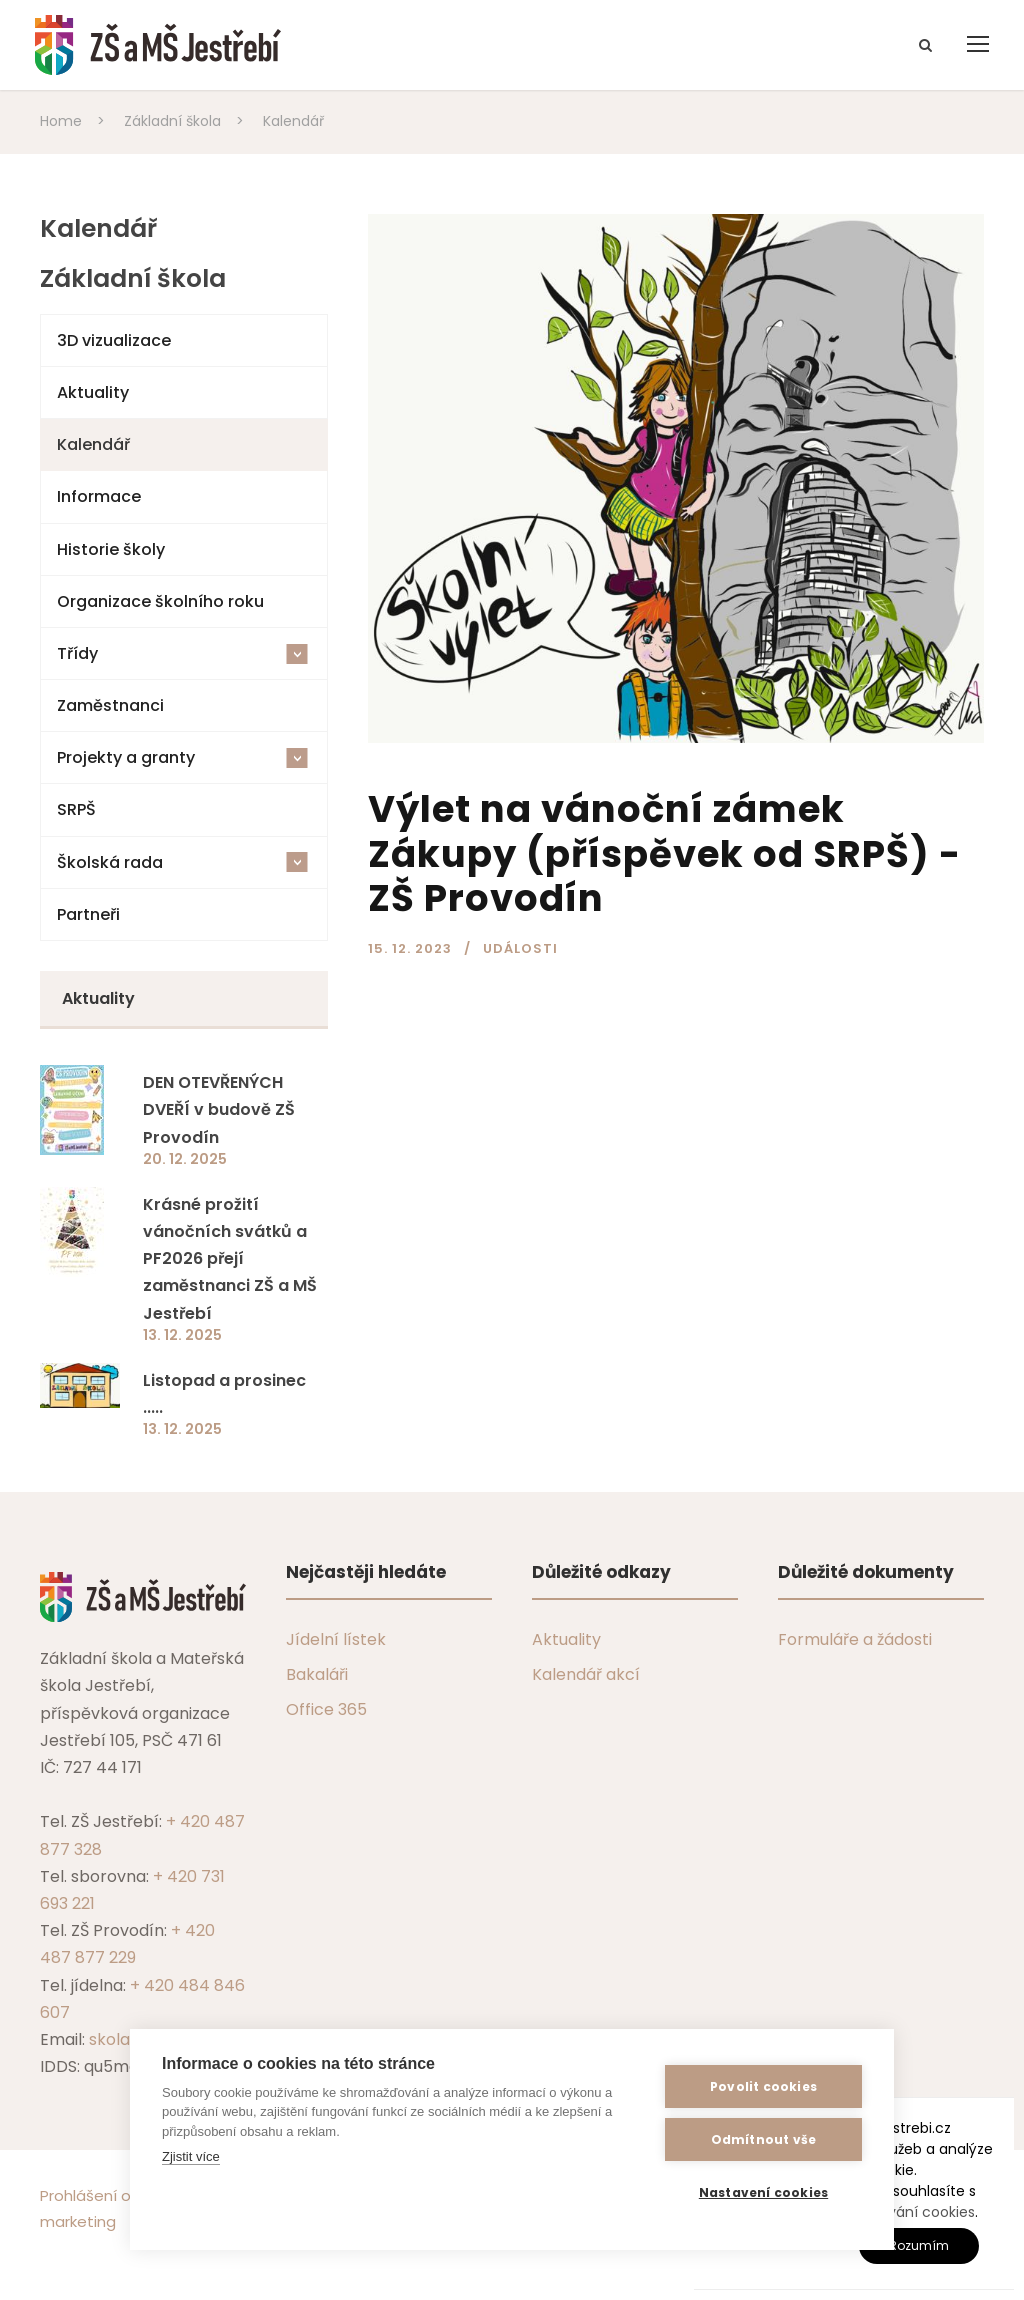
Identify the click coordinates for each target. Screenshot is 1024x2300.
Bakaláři (317, 1674)
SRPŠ (76, 809)
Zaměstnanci (110, 705)
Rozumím (919, 2245)
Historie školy (111, 549)
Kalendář (93, 444)
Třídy (182, 653)
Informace (99, 496)
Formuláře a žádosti (855, 1639)
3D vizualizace (114, 340)
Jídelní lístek (336, 1639)
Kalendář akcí (586, 1674)
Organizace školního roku (160, 601)
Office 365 (326, 1709)
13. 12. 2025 (182, 1335)
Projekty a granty (182, 757)
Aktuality (93, 392)
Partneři (88, 914)
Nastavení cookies (763, 2192)
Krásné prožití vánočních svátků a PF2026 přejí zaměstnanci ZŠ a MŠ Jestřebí (230, 1259)
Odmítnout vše (764, 2139)
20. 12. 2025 (185, 1159)
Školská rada (182, 862)
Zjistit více (191, 2156)
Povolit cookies (763, 2086)
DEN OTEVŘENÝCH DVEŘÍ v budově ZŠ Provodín (219, 1109)
